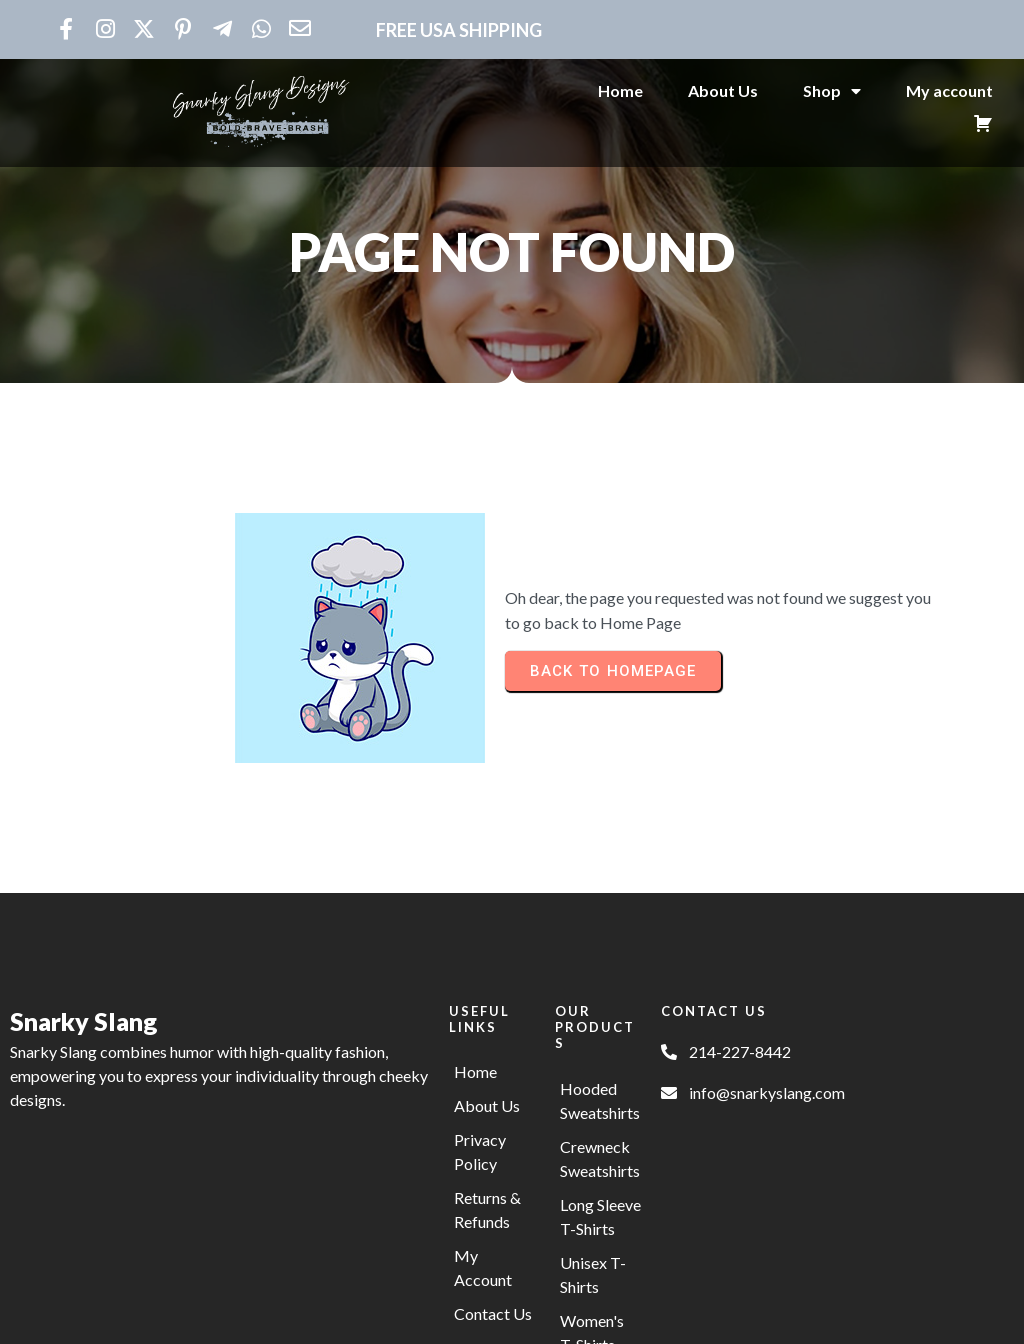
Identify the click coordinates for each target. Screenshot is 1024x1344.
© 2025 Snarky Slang (512, 1317)
